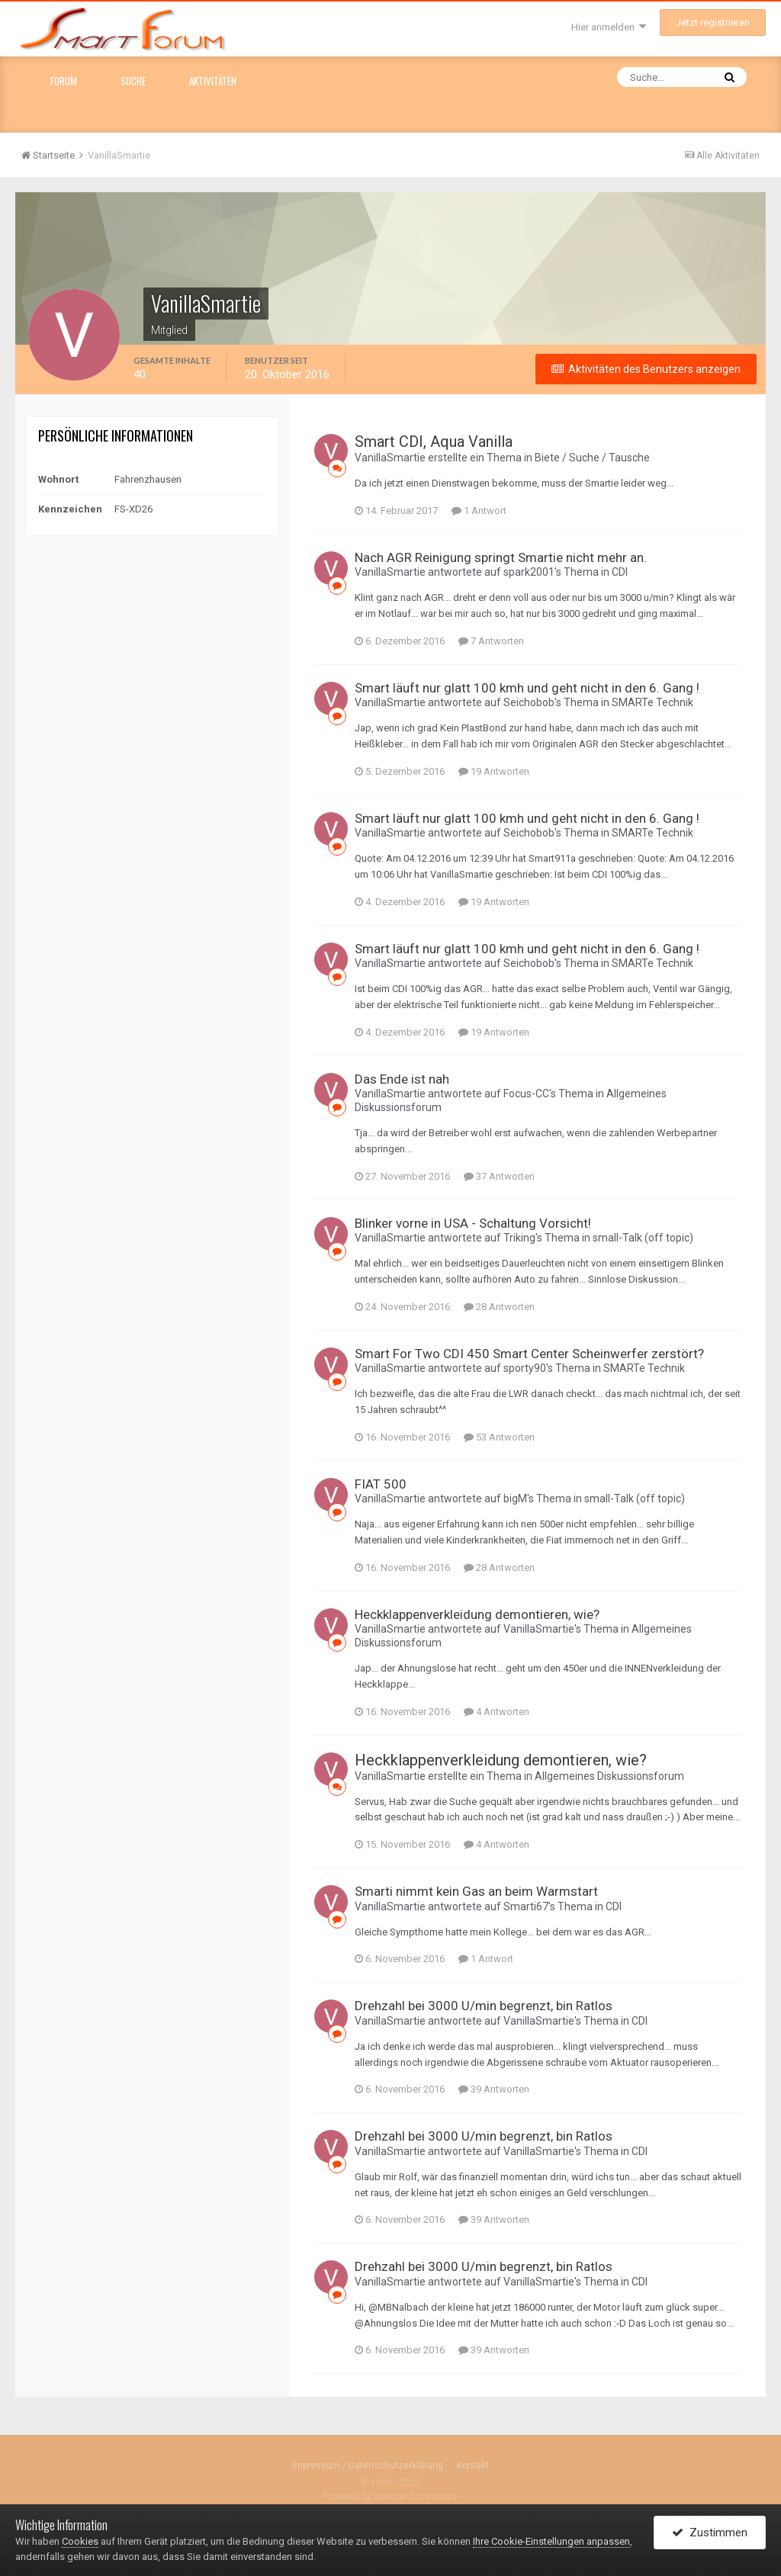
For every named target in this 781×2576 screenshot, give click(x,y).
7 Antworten (491, 641)
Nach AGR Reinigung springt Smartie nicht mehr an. (501, 557)
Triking (519, 1238)
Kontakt (473, 2465)
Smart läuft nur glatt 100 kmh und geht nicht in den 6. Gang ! (527, 687)
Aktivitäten (212, 80)
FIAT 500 (381, 1484)
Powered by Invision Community (390, 2496)
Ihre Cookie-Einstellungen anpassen (551, 2541)
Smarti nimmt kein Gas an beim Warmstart (476, 1891)
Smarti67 (525, 1906)
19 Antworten (493, 771)
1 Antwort (479, 510)
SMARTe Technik (652, 702)
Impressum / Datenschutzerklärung (367, 2465)
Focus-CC (526, 1093)
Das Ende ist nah (402, 1079)
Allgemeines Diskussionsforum (609, 1776)
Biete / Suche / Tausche (592, 457)
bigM (515, 1498)
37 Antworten (499, 1176)
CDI (620, 572)
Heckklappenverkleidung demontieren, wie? (477, 1614)
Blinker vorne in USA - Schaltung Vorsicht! (473, 1223)
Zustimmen (709, 2532)
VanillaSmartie (390, 457)
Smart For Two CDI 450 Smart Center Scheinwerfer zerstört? (529, 1353)
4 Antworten (496, 1711)
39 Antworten (493, 2089)
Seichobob (528, 702)
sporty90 (524, 1368)
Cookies (80, 2541)
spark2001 (528, 572)
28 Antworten (499, 1306)
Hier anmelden (608, 27)
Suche (133, 80)
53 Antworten (499, 1437)
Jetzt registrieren (713, 22)
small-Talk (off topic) (643, 1238)
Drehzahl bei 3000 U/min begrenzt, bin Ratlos (483, 2005)
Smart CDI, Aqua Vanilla (434, 441)
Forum (63, 80)
